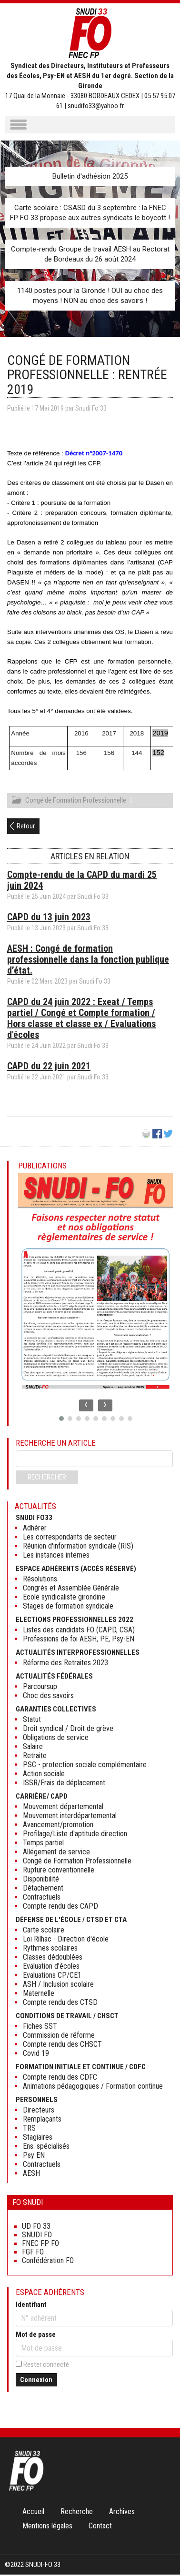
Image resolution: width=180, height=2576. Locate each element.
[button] (61, 1420)
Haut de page (162, 2549)
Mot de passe (36, 2336)
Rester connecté (46, 2366)
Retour (26, 827)
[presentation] (86, 1407)
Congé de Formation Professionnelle (75, 801)
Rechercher (47, 1478)
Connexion (36, 2381)
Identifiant (31, 2306)
